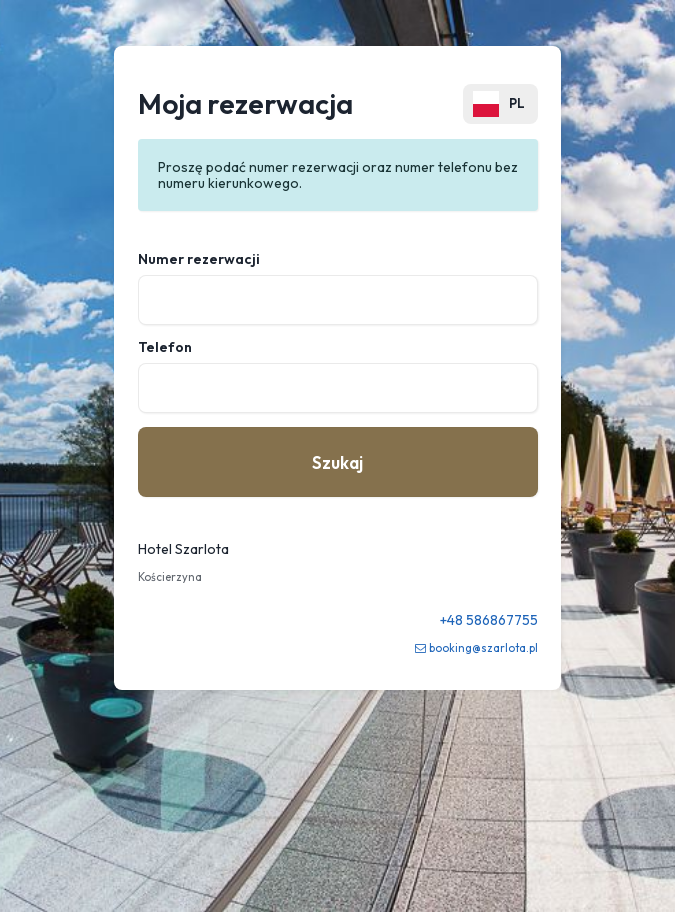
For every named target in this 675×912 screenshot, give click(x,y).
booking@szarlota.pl (483, 648)
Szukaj (337, 462)
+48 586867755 (489, 620)
